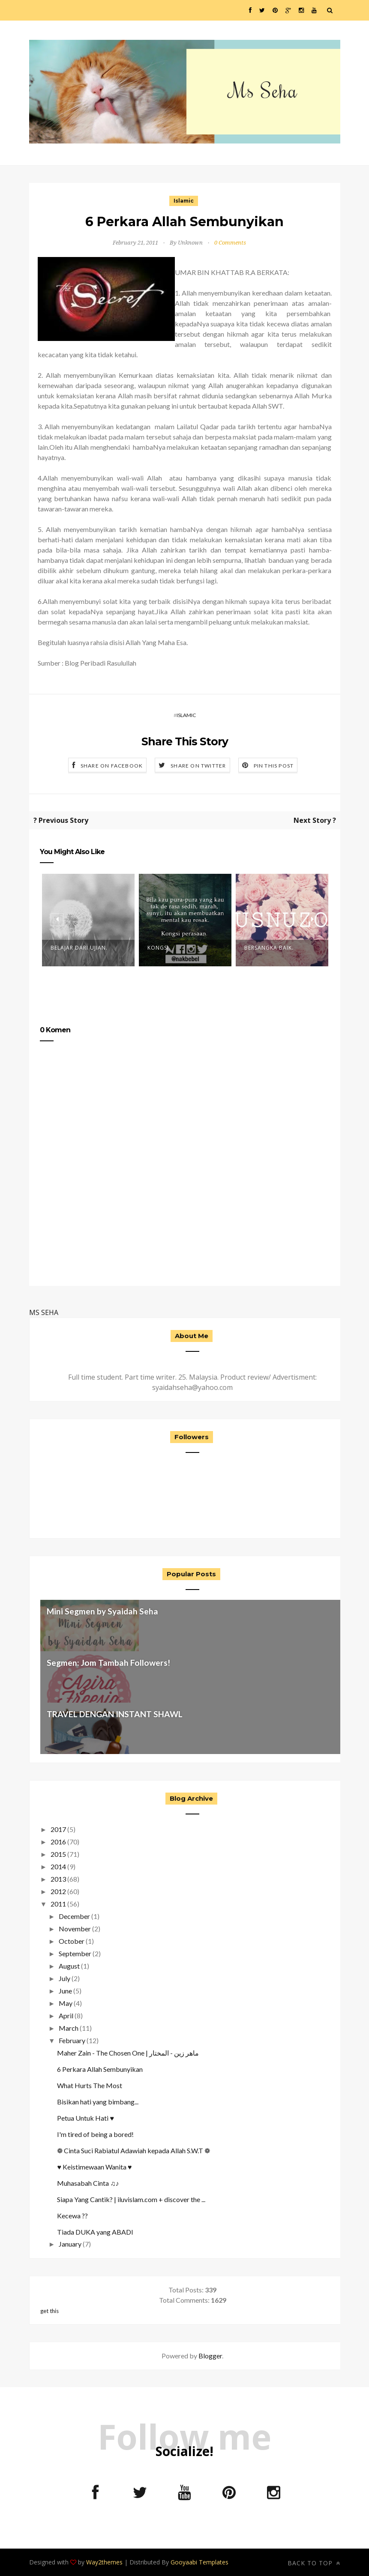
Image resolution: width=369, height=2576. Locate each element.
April (66, 2015)
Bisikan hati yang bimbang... (97, 2102)
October (71, 1941)
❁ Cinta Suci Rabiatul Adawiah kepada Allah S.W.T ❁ (133, 2150)
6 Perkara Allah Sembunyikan (100, 2069)
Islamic (184, 200)
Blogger (210, 2356)
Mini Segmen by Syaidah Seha (102, 1611)
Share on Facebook (112, 765)
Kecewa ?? (72, 2215)
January (70, 2244)
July (64, 1978)
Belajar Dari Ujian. (79, 947)
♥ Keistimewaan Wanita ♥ (94, 2167)
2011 (58, 1904)
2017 (58, 1829)
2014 (58, 1866)
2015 (58, 1854)
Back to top (314, 2563)
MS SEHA (43, 1312)
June (65, 1991)
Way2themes (104, 2562)
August (69, 1966)
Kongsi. (159, 947)
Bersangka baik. (269, 947)
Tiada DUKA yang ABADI (95, 2232)
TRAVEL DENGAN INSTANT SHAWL (115, 1714)
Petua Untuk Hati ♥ (85, 2118)
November (75, 1929)
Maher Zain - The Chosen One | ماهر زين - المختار (128, 2053)
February (72, 2040)
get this (49, 2310)
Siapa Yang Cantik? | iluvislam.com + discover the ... (131, 2199)
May (65, 2003)
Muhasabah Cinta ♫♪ (88, 2183)
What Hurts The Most (89, 2085)
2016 (58, 1842)
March (68, 2028)
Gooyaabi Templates (199, 2562)
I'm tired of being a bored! (95, 2134)
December (74, 1916)
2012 (58, 1891)
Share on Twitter (198, 765)
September (75, 1953)
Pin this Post (274, 765)
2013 (58, 1879)
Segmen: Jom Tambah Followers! (108, 1663)
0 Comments (230, 242)
